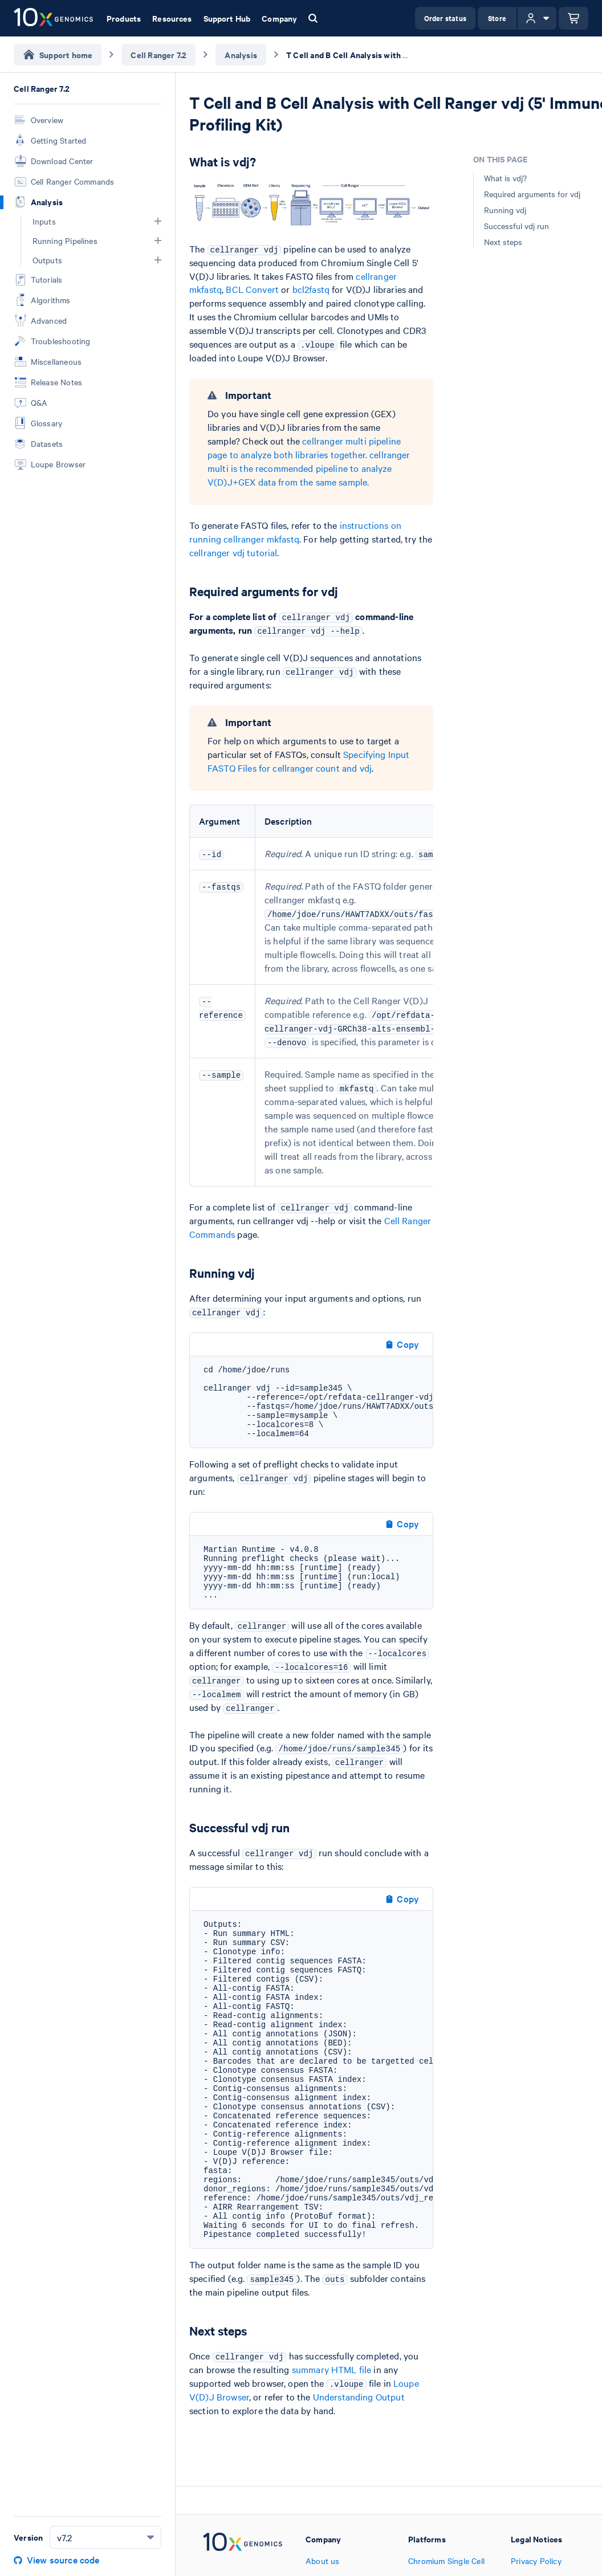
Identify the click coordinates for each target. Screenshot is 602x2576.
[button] (157, 221)
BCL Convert (252, 289)
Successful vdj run (516, 225)
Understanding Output (359, 2396)
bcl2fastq (311, 289)
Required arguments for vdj (532, 193)
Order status (445, 18)
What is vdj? (505, 178)
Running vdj (505, 209)
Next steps (503, 241)
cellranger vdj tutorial (233, 552)
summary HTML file (332, 2369)
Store (497, 18)
